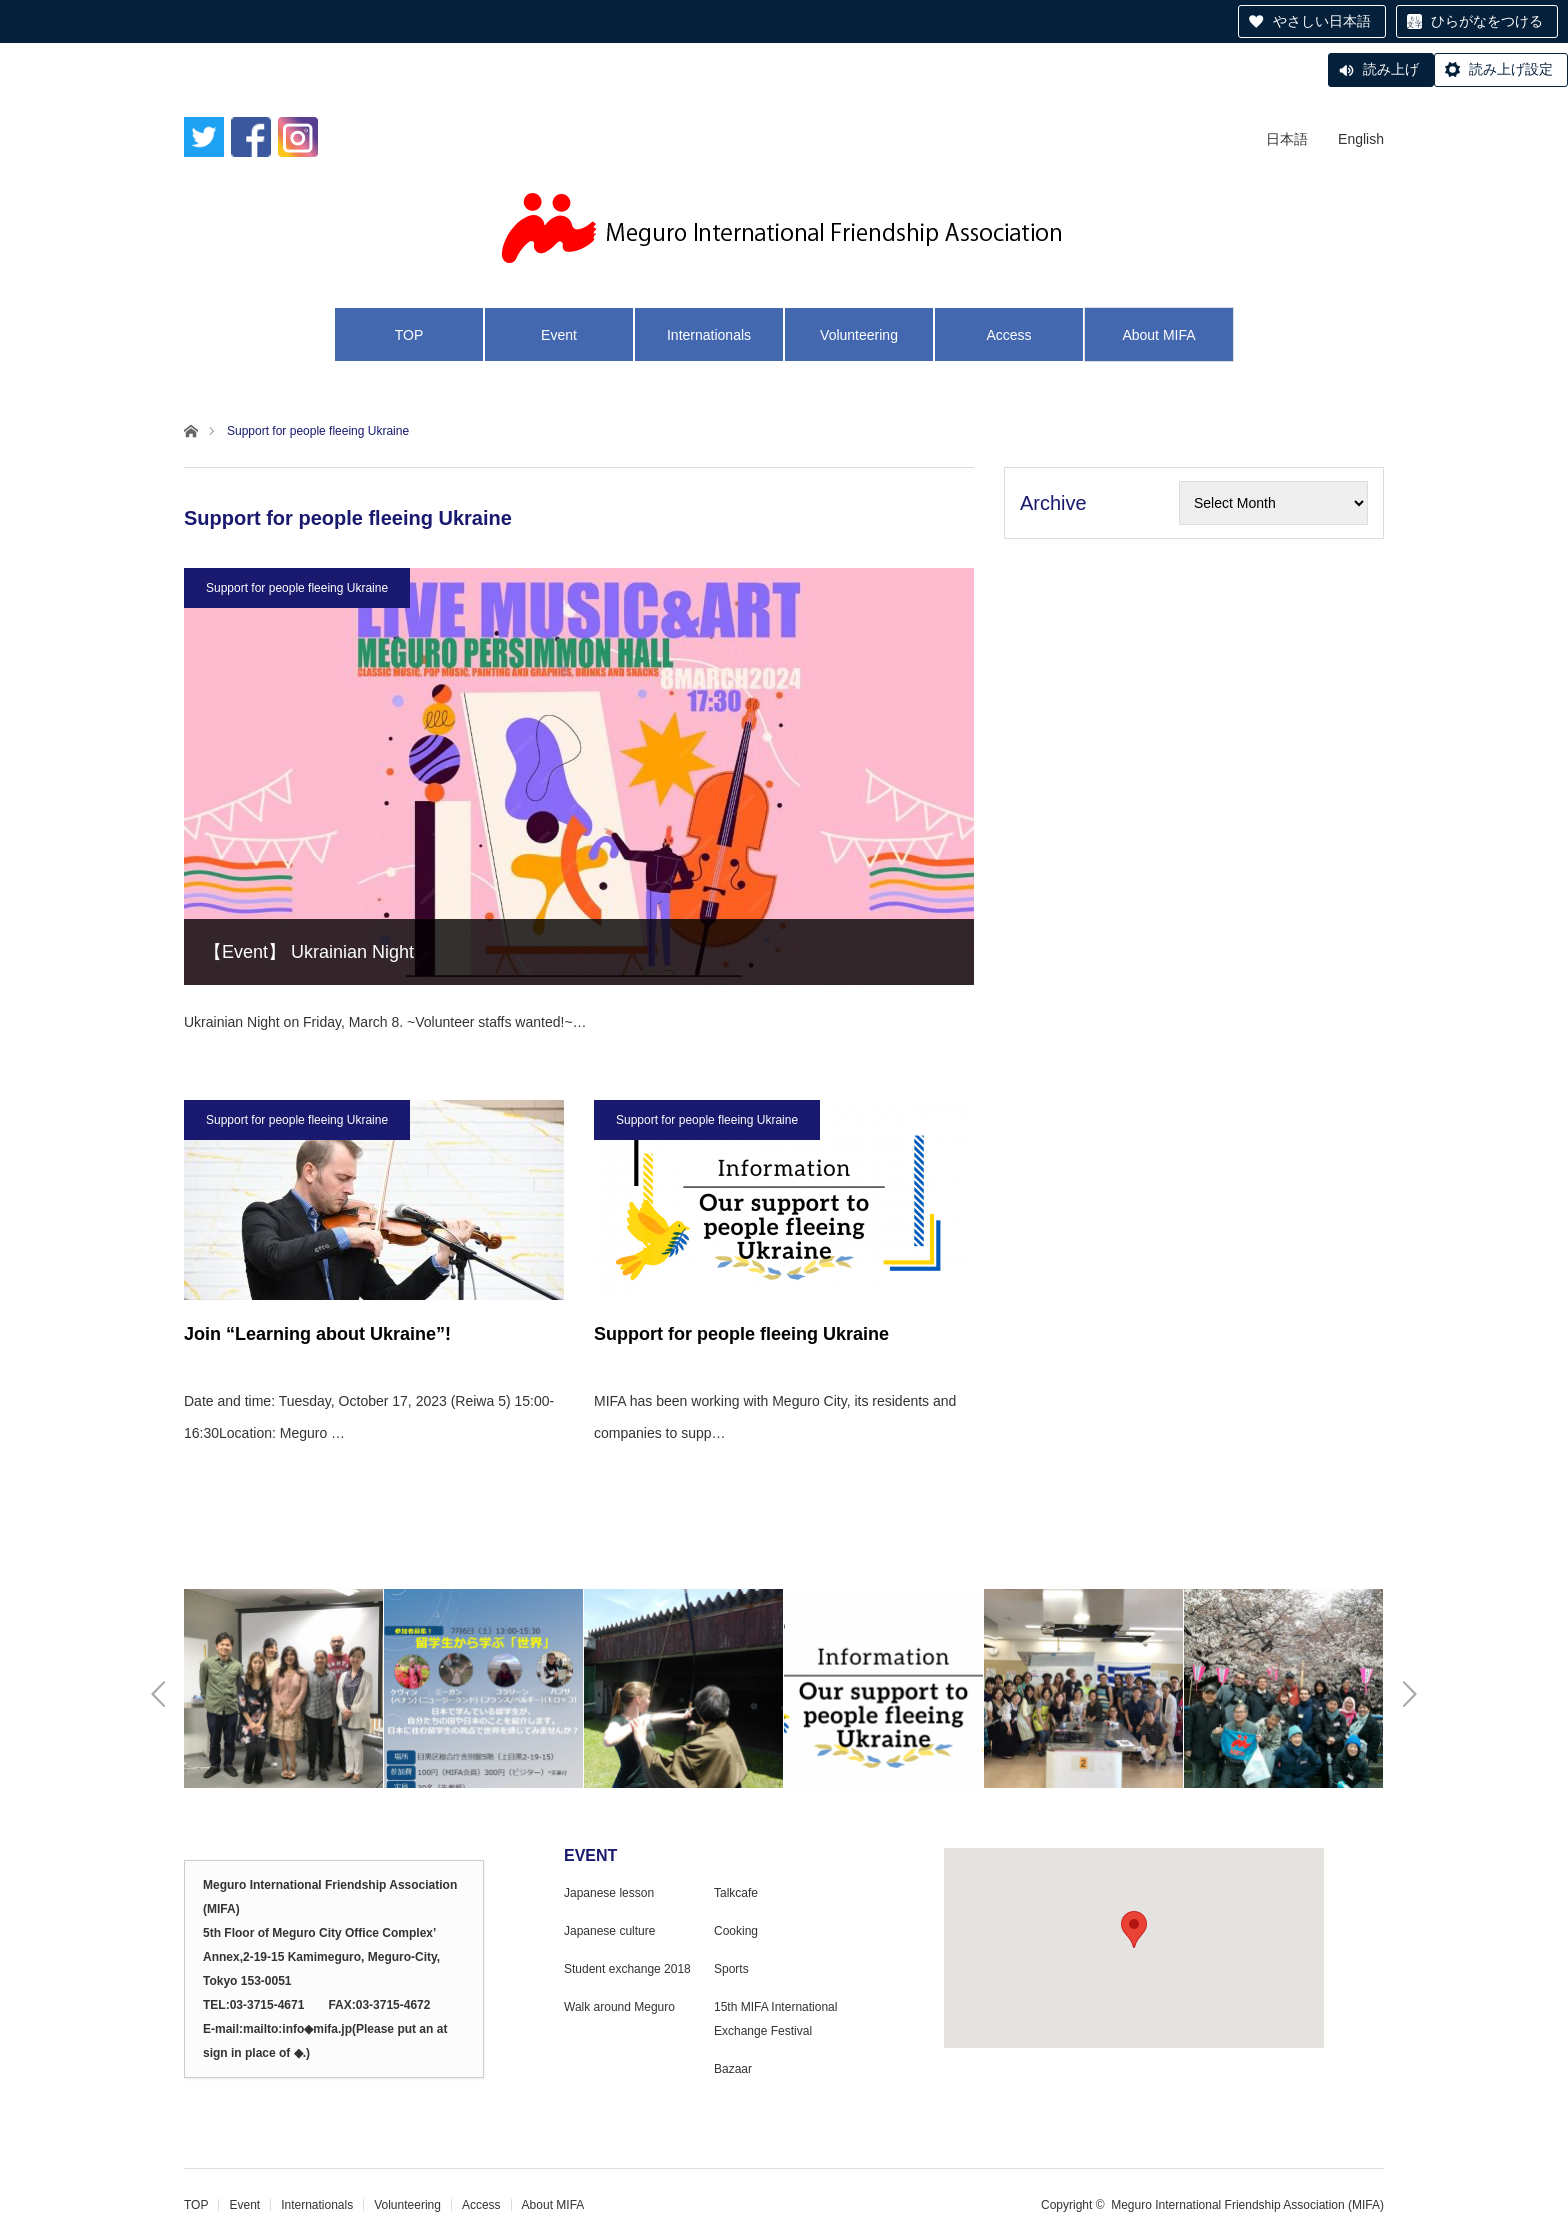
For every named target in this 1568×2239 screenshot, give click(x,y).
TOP (409, 335)
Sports (731, 1969)
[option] (284, 1688)
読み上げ (1391, 69)
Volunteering (859, 335)
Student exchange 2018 (627, 1969)
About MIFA (1158, 335)
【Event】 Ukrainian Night (309, 952)
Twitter (204, 138)
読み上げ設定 (1511, 69)
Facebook (251, 138)
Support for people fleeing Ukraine (297, 588)
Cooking (736, 1931)
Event (559, 335)
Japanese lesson (609, 1893)
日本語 (1287, 139)
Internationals (709, 335)
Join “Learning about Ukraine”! (317, 1334)
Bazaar (733, 2069)
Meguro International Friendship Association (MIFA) (1247, 2205)
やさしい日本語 (1322, 21)
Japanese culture (609, 1931)
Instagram (298, 138)
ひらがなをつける (1487, 21)
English (1361, 139)
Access (1008, 335)
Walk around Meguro (619, 2007)
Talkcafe (736, 1893)
